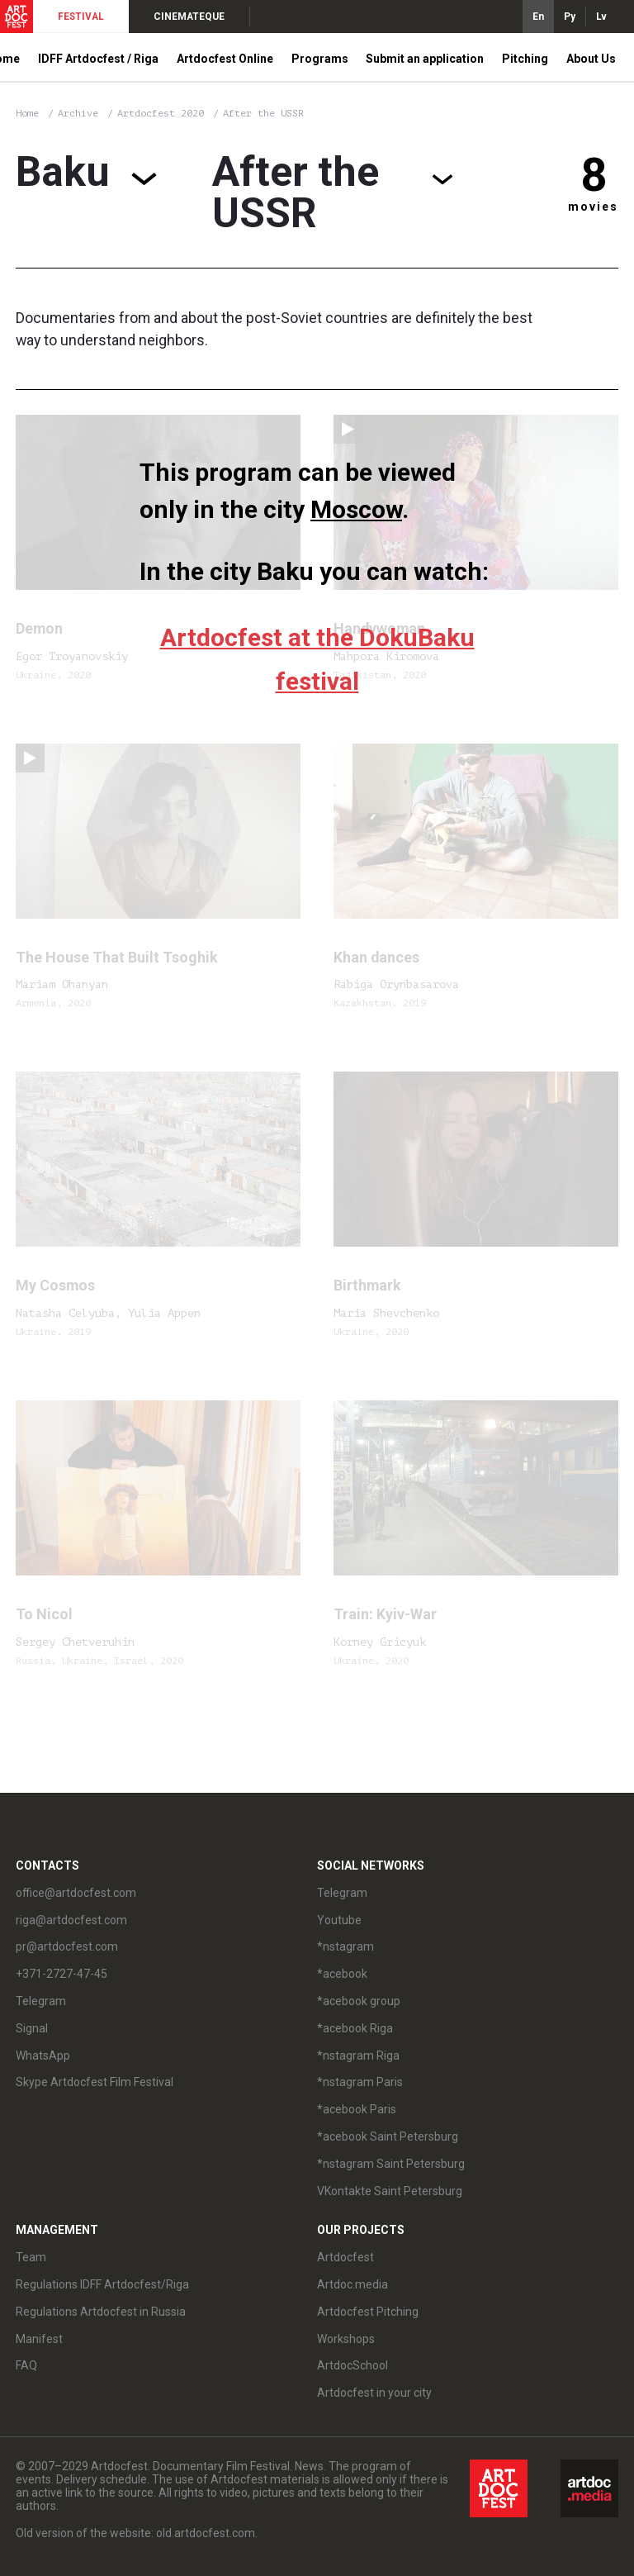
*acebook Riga (355, 2028)
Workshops (346, 2338)
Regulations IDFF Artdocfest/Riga (102, 2284)
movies (593, 206)
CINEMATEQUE (189, 16)
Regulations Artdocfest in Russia (101, 2311)
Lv (601, 16)
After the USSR (263, 113)
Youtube (339, 1920)
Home (27, 113)
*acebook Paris (356, 2109)
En (538, 16)
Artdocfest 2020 (163, 113)
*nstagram (345, 1946)
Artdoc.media (352, 2284)
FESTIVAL (81, 16)
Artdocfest (345, 2257)
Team (31, 2257)
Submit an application (425, 58)
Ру (569, 16)
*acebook (342, 1973)
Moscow (356, 509)
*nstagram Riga (358, 2055)
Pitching (525, 58)
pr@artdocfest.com (67, 1946)
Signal (32, 2028)
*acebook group (358, 2001)
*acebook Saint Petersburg (387, 2136)
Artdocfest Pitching (368, 2311)
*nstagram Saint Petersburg (391, 2163)
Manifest (39, 2338)
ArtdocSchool (352, 2365)
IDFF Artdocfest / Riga (98, 58)
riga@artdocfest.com (71, 1920)
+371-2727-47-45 (61, 1973)
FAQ (26, 2365)
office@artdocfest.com (76, 1892)
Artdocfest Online (225, 58)
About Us (591, 58)
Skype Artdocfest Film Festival (94, 2082)
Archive (78, 113)
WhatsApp (43, 2055)
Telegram (41, 2001)
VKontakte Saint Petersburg (389, 2191)
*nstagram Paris (360, 2082)
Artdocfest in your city (374, 2392)
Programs (319, 58)
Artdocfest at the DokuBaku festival (317, 659)
